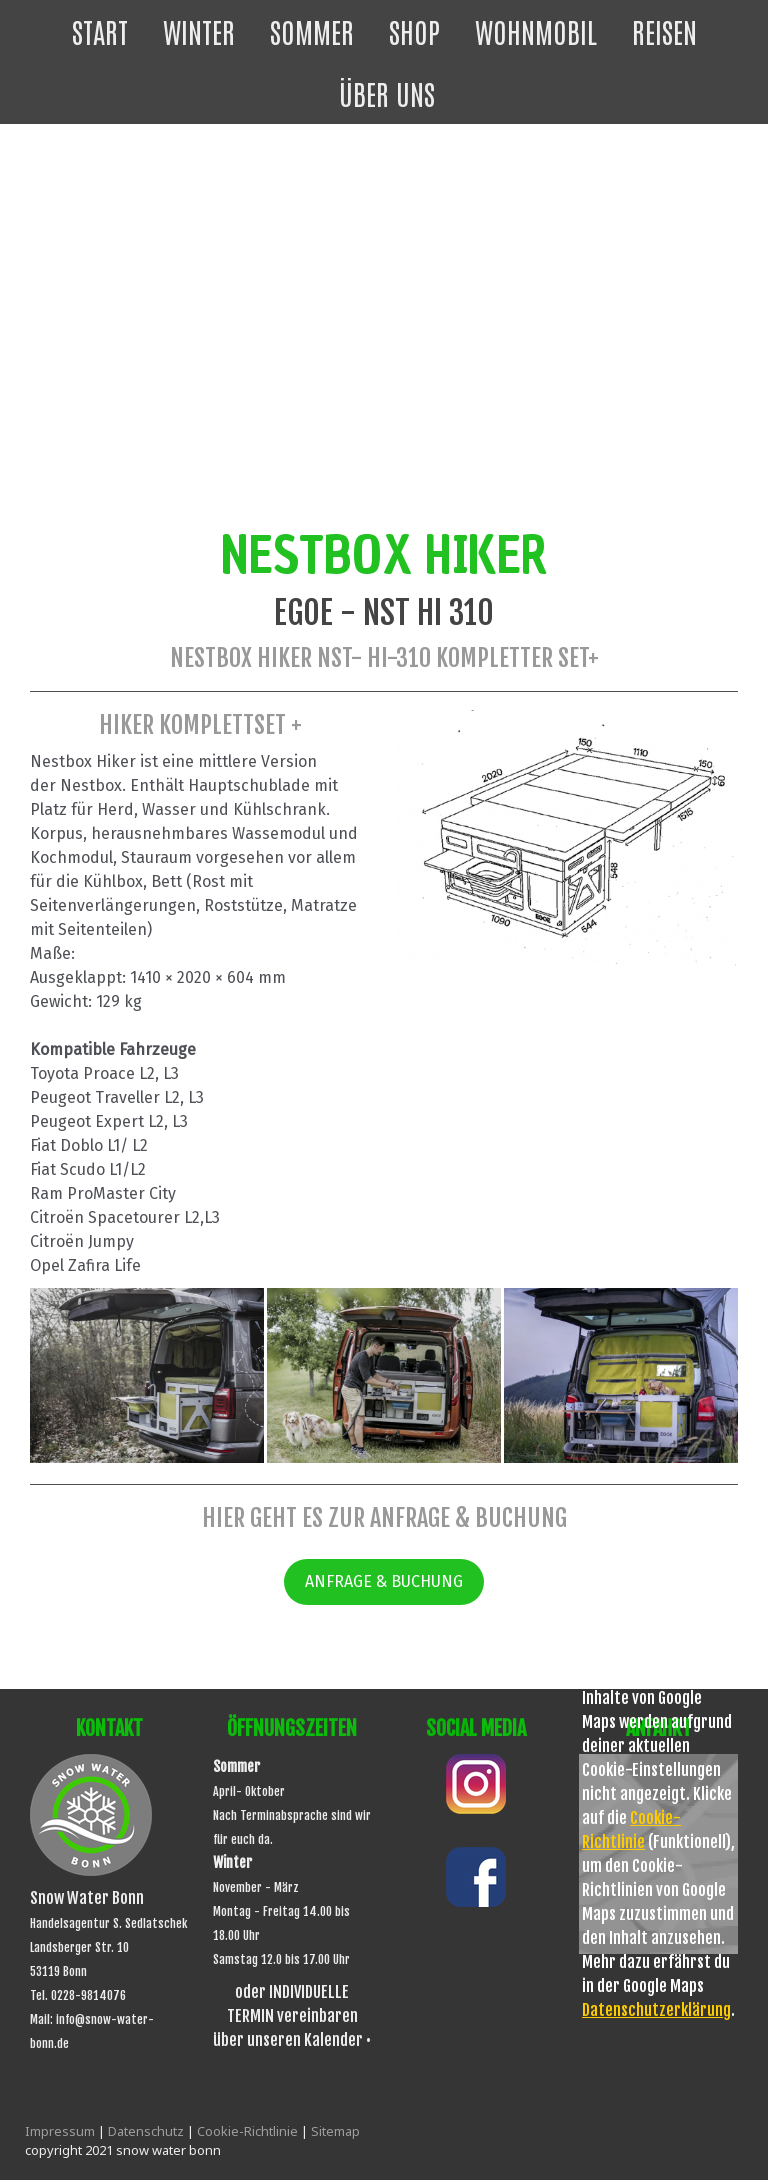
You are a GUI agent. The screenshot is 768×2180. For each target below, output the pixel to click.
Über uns (387, 93)
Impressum (60, 2131)
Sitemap (335, 2131)
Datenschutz (146, 2131)
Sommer (312, 31)
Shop (414, 31)
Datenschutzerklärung (656, 2010)
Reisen (664, 31)
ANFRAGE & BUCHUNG (384, 1581)
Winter (199, 31)
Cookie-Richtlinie (247, 2131)
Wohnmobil (536, 31)
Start (100, 31)
